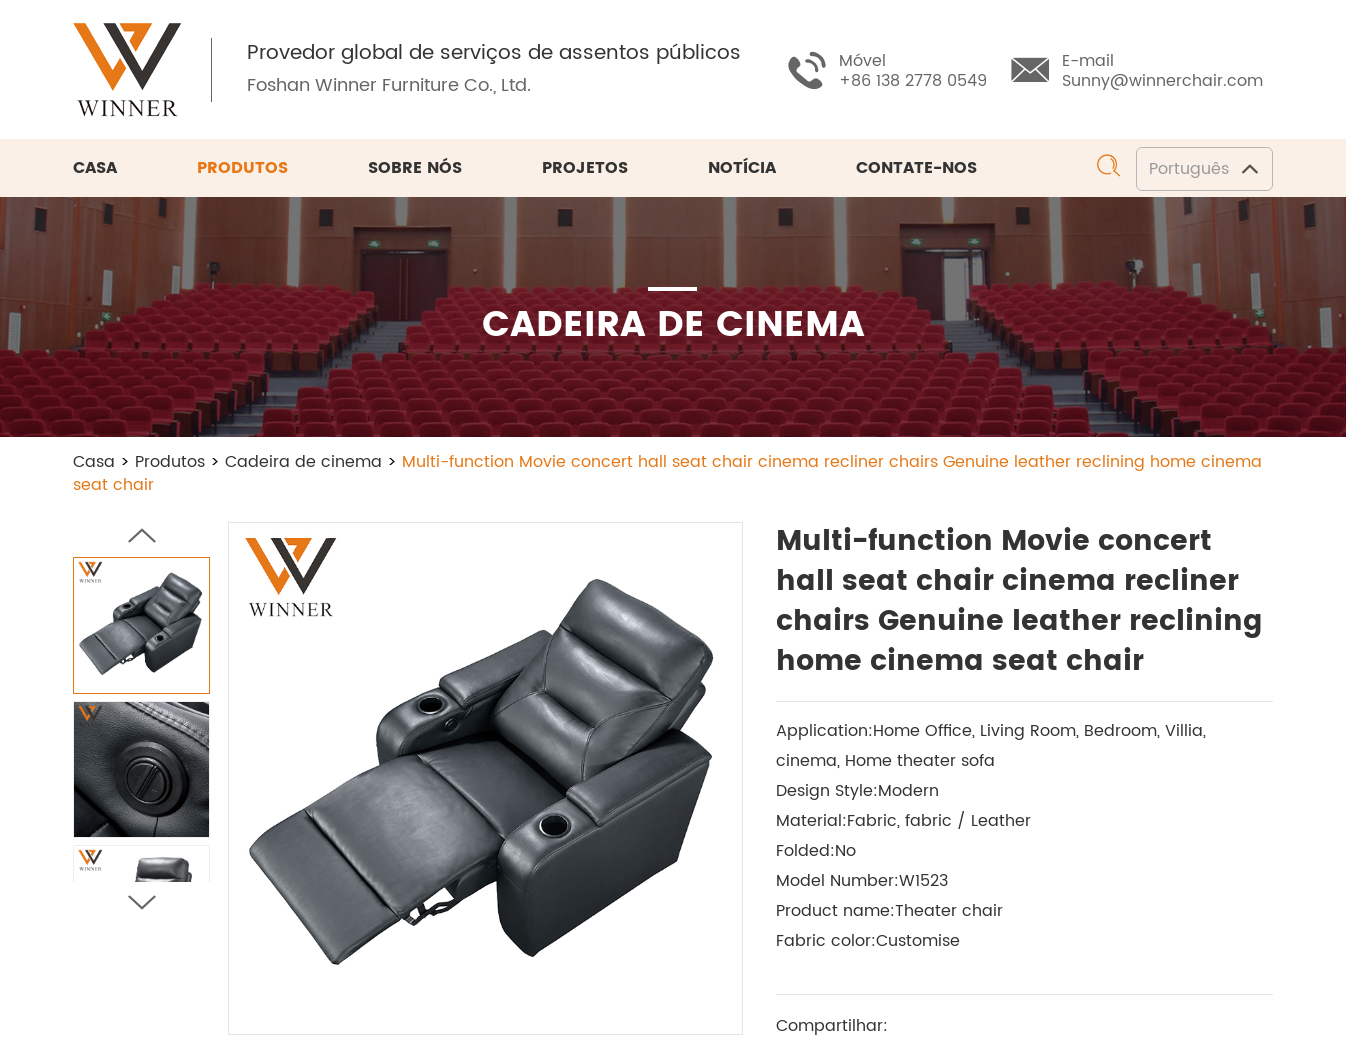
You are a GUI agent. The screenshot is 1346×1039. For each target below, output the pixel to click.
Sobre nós (415, 168)
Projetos (585, 168)
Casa (95, 168)
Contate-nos (916, 168)
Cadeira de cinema (303, 462)
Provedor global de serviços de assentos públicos (494, 54)
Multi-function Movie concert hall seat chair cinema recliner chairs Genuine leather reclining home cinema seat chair (667, 473)
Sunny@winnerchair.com (1162, 81)
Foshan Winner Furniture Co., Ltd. (389, 85)
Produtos (242, 168)
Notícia (742, 168)
